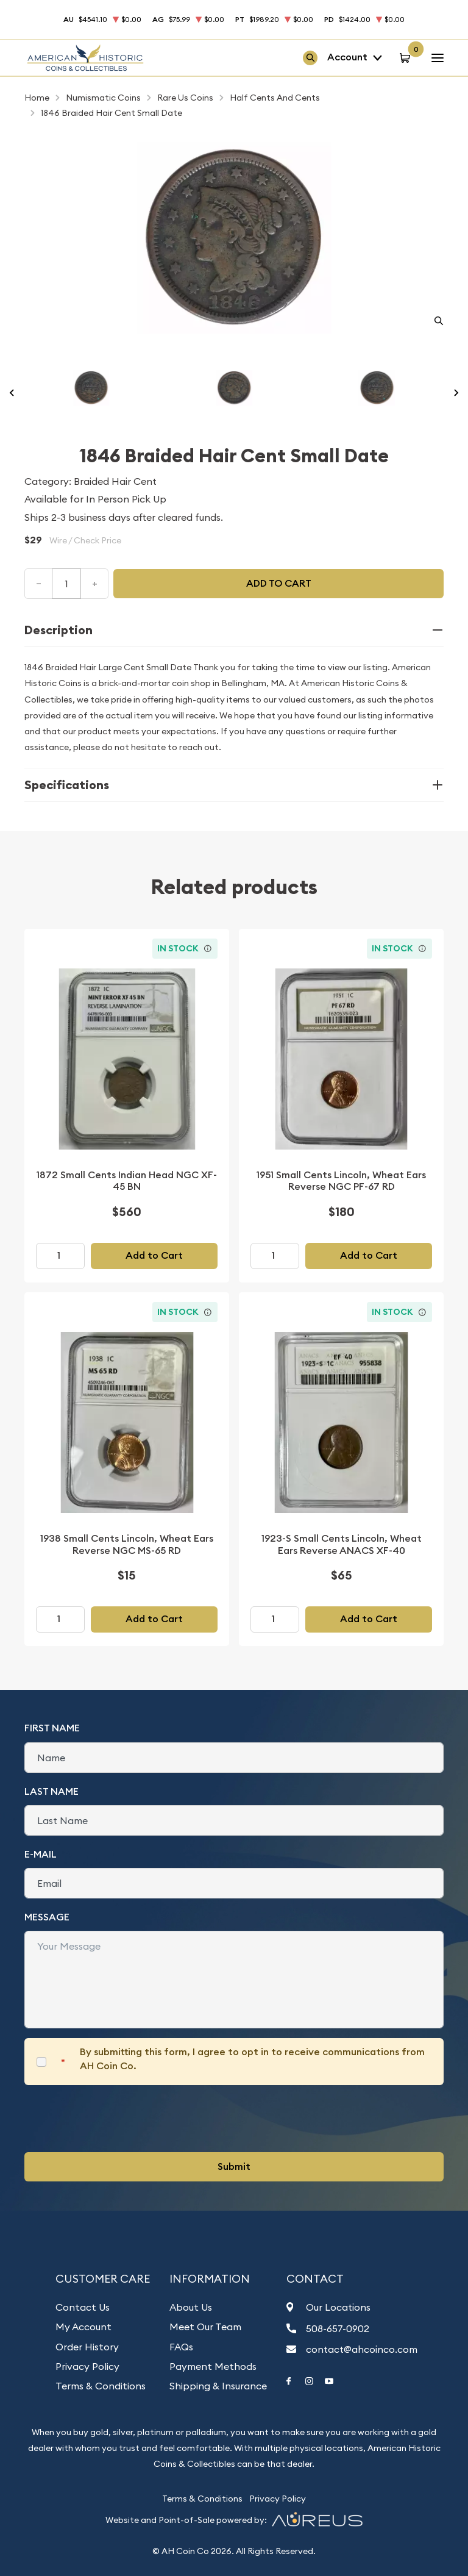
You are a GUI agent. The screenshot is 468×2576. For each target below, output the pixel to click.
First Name (52, 1728)
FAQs (181, 2347)
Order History (87, 2347)
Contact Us (82, 2307)
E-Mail (40, 1854)
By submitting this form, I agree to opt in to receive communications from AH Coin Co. (252, 2058)
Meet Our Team (205, 2326)
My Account (83, 2326)
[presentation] (117, 2118)
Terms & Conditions (100, 2386)
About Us (190, 2307)
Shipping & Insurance (218, 2386)
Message (46, 1917)
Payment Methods (213, 2366)
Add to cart (278, 583)
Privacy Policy (87, 2366)
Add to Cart (154, 1255)
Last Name (51, 1791)
